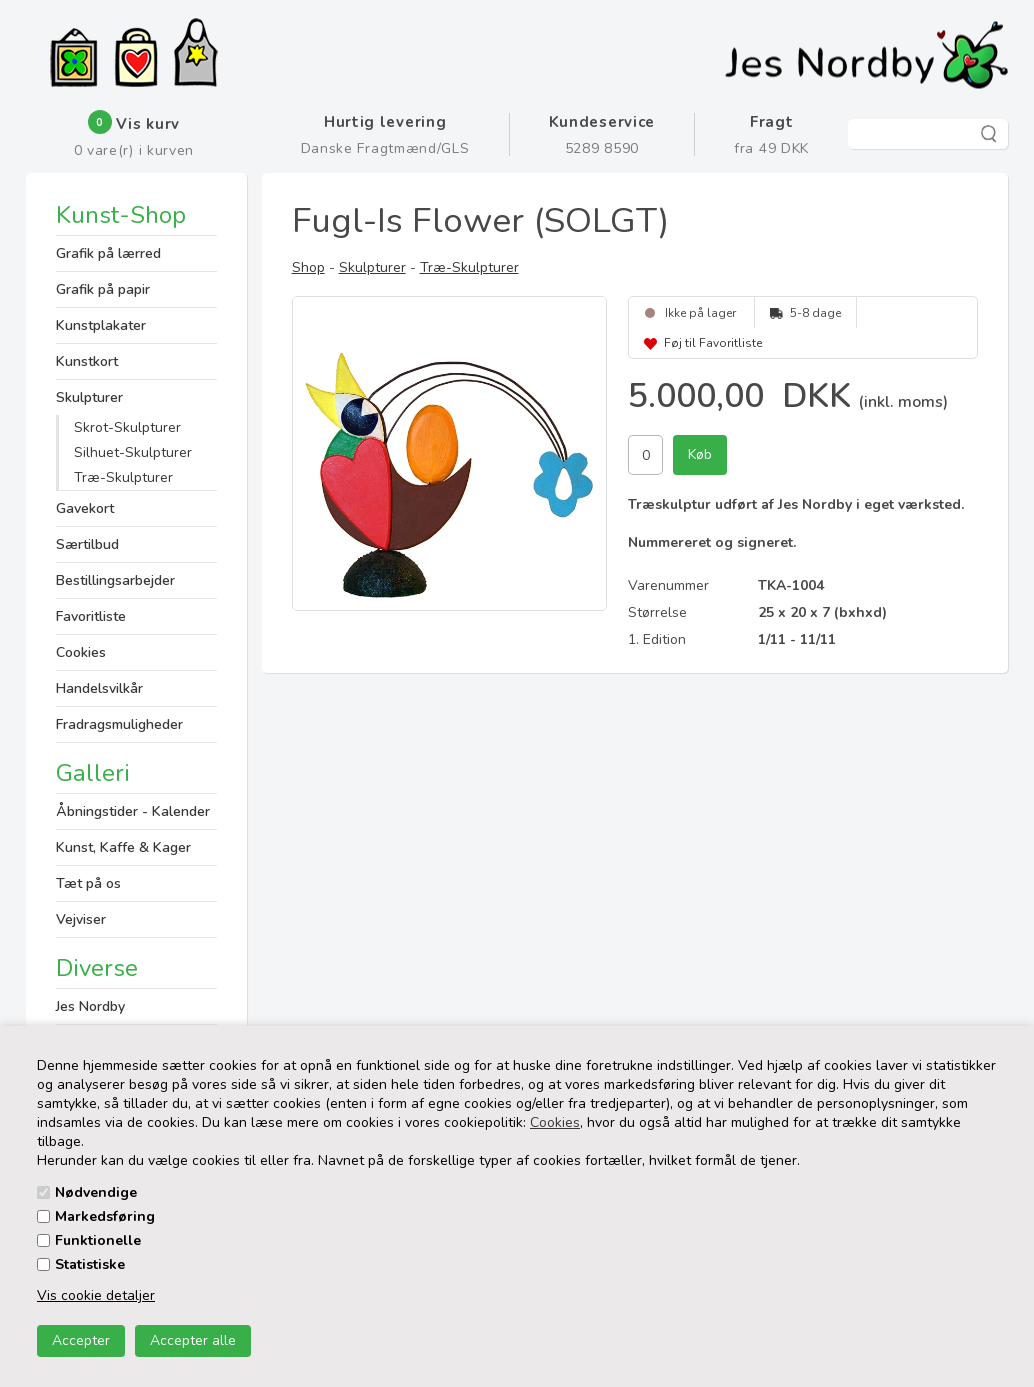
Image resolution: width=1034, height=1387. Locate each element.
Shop (308, 267)
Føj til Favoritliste (713, 343)
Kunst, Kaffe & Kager (123, 847)
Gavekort (85, 508)
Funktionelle (98, 1240)
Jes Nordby (90, 1006)
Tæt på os (88, 883)
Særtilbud (87, 544)
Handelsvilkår (99, 688)
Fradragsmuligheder (119, 724)
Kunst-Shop (121, 217)
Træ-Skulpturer (123, 477)
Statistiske (90, 1264)
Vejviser (81, 919)
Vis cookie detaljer (96, 1295)
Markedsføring (105, 1216)
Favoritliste (91, 616)
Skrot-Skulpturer (127, 427)
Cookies (555, 1122)
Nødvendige (96, 1192)
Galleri (93, 773)
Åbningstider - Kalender (133, 811)
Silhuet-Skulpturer (133, 452)
